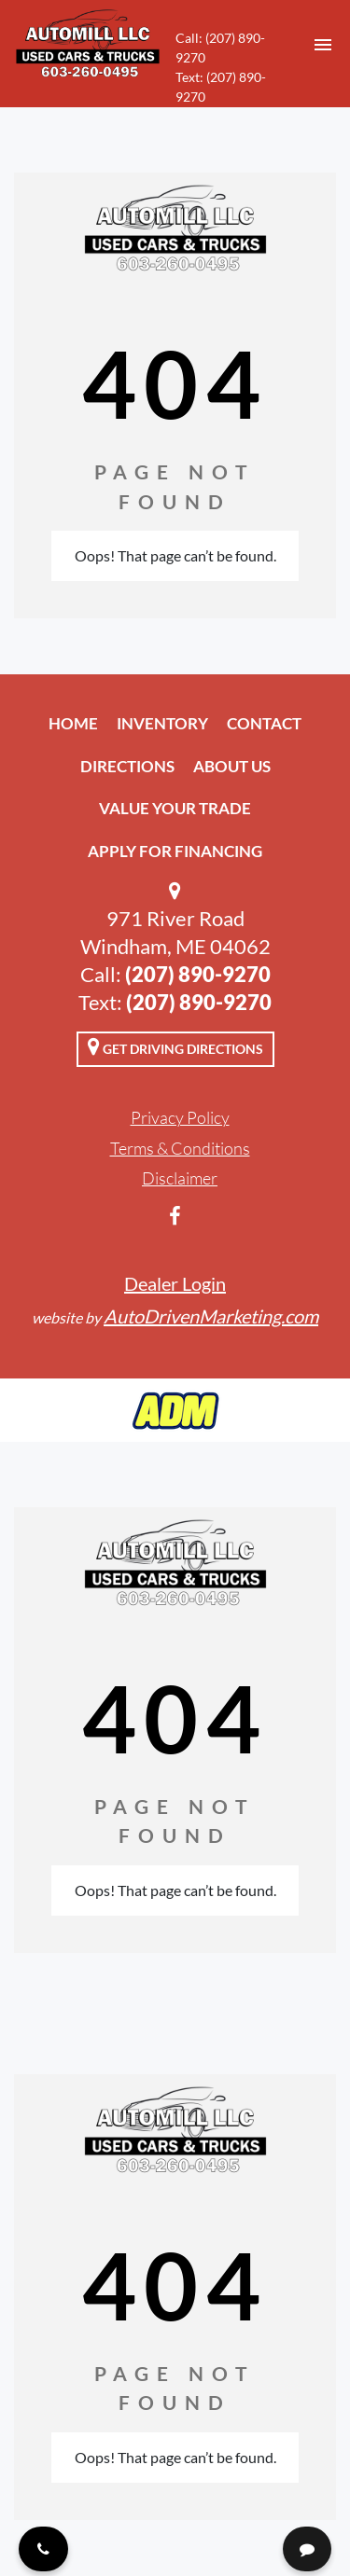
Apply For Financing (175, 851)
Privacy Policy (180, 1117)
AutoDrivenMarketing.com (211, 1316)
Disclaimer (179, 1178)
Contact (264, 723)
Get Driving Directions (175, 1046)
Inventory (162, 723)
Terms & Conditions (180, 1148)
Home (73, 723)
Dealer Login (175, 1283)
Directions (127, 766)
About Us (232, 766)
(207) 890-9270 (198, 974)
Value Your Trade (175, 808)
